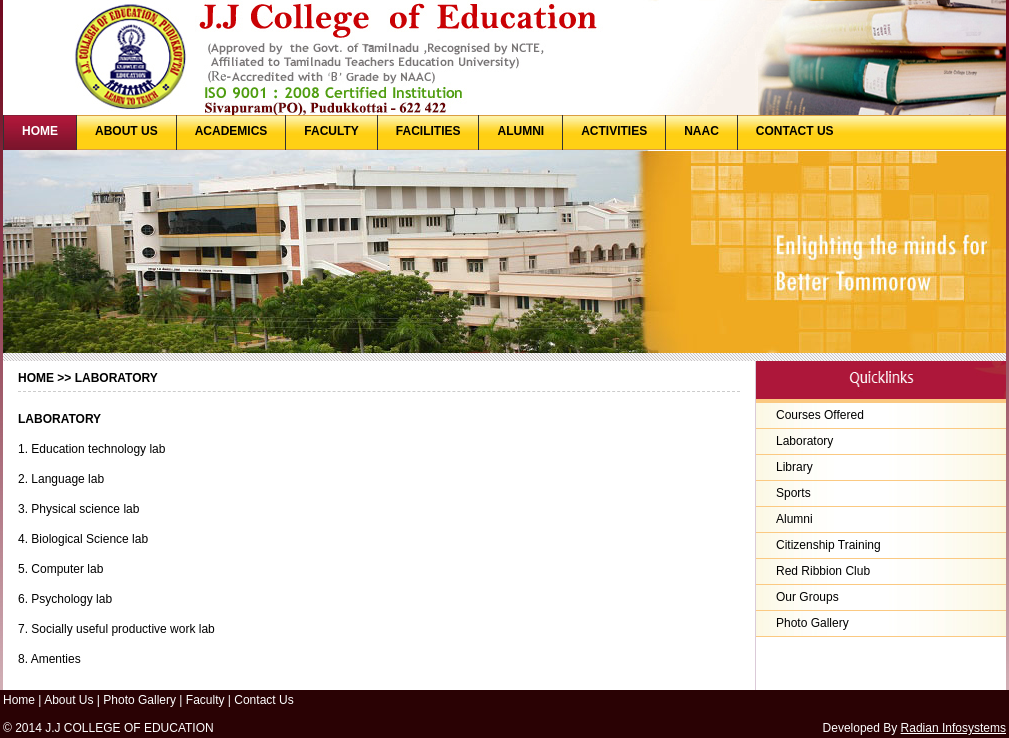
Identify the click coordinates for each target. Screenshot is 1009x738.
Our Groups (807, 597)
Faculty (205, 700)
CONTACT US (795, 131)
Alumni (794, 519)
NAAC (701, 131)
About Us (68, 700)
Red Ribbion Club (823, 571)
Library (794, 467)
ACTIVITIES (614, 131)
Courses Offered (820, 415)
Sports (793, 493)
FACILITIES (428, 131)
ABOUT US (126, 131)
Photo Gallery (812, 623)
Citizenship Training (828, 545)
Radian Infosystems (953, 728)
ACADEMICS (231, 131)
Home (36, 378)
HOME (40, 131)
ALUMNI (520, 131)
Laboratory (804, 441)
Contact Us (263, 700)
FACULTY (331, 131)
